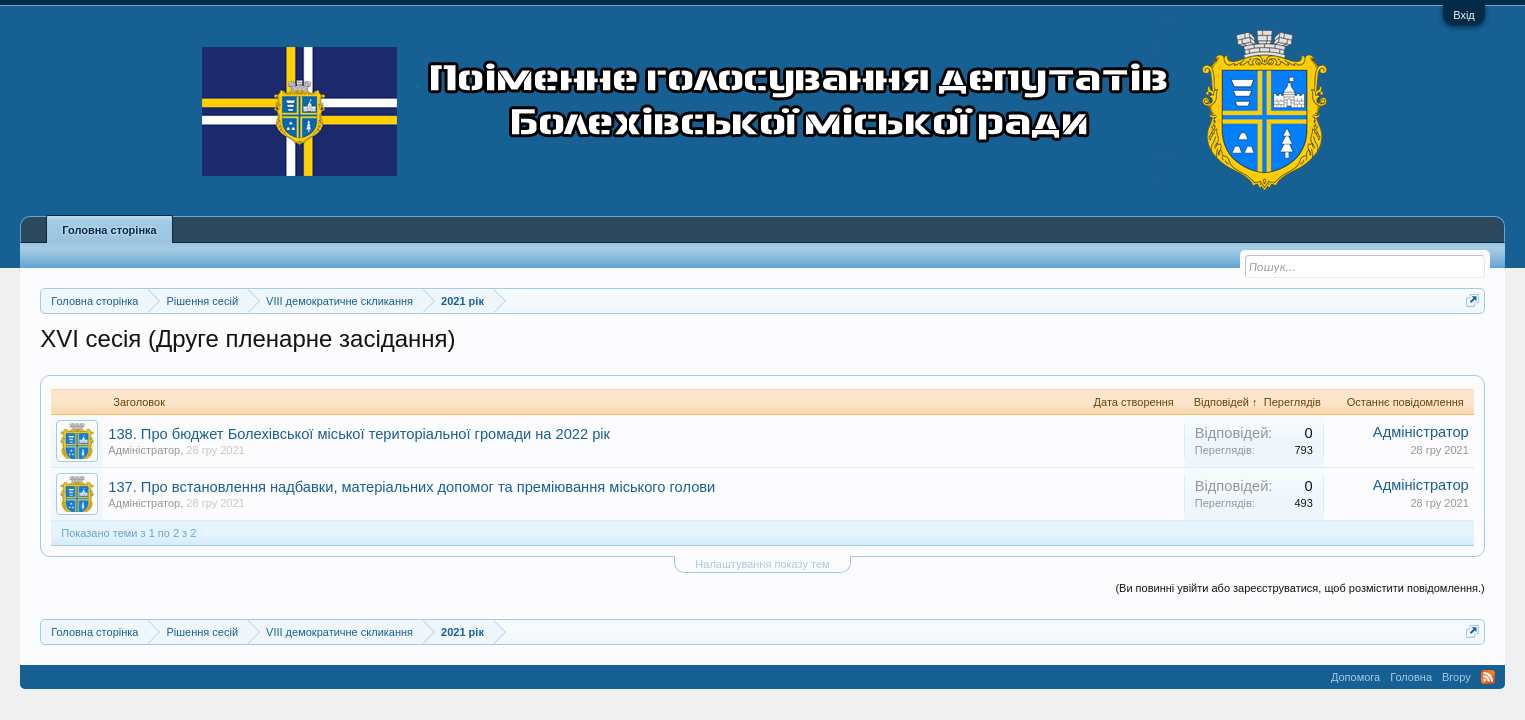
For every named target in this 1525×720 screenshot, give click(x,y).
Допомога (1355, 677)
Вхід (1464, 15)
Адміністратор (144, 450)
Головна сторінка (109, 230)
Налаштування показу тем (762, 564)
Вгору (1456, 677)
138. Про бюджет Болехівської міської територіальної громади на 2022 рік (359, 434)
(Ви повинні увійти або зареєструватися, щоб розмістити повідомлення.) (1299, 588)
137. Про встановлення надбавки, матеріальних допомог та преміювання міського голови (411, 487)
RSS (1488, 677)
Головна (1411, 677)
